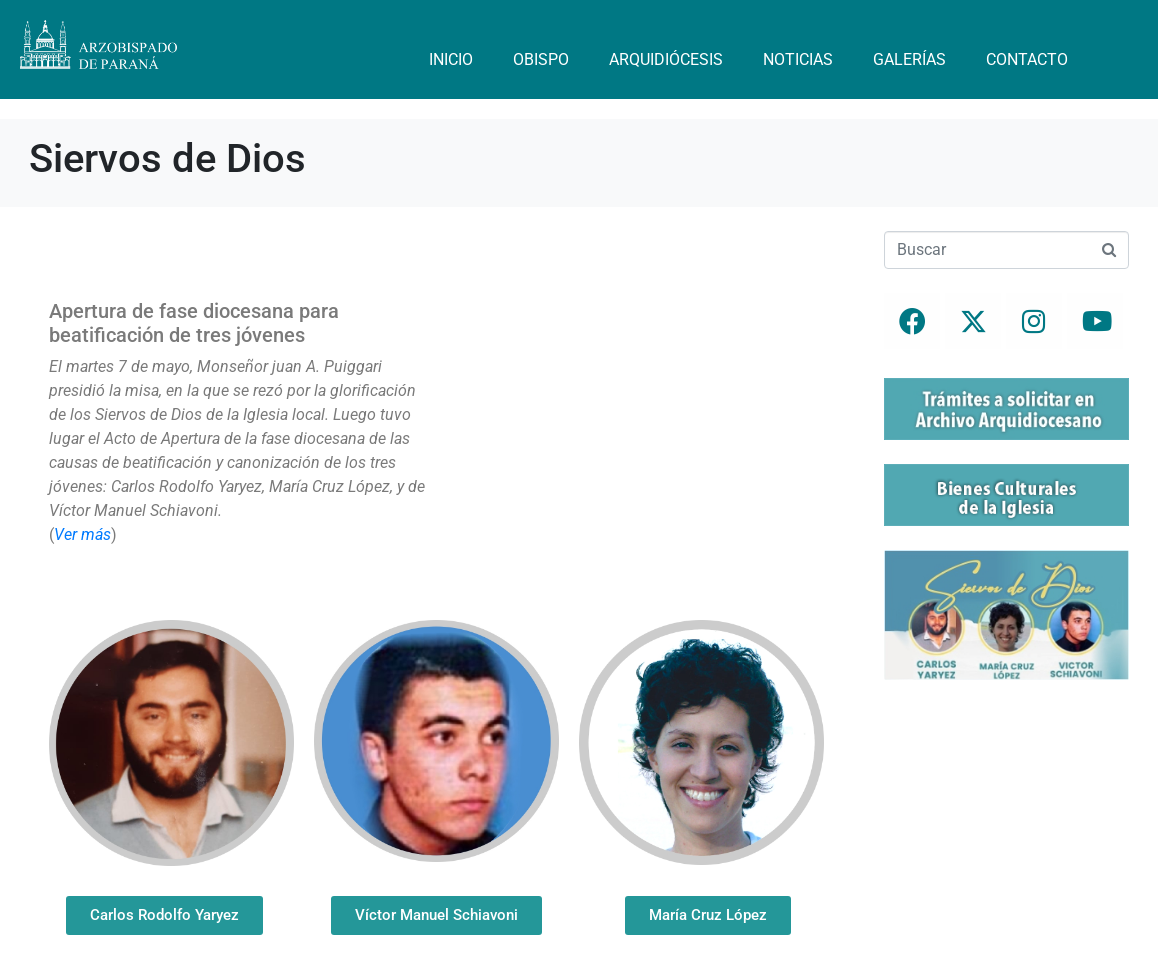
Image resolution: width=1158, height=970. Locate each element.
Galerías (909, 59)
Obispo (541, 59)
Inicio (451, 59)
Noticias (798, 59)
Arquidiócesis (666, 59)
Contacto (1027, 59)
